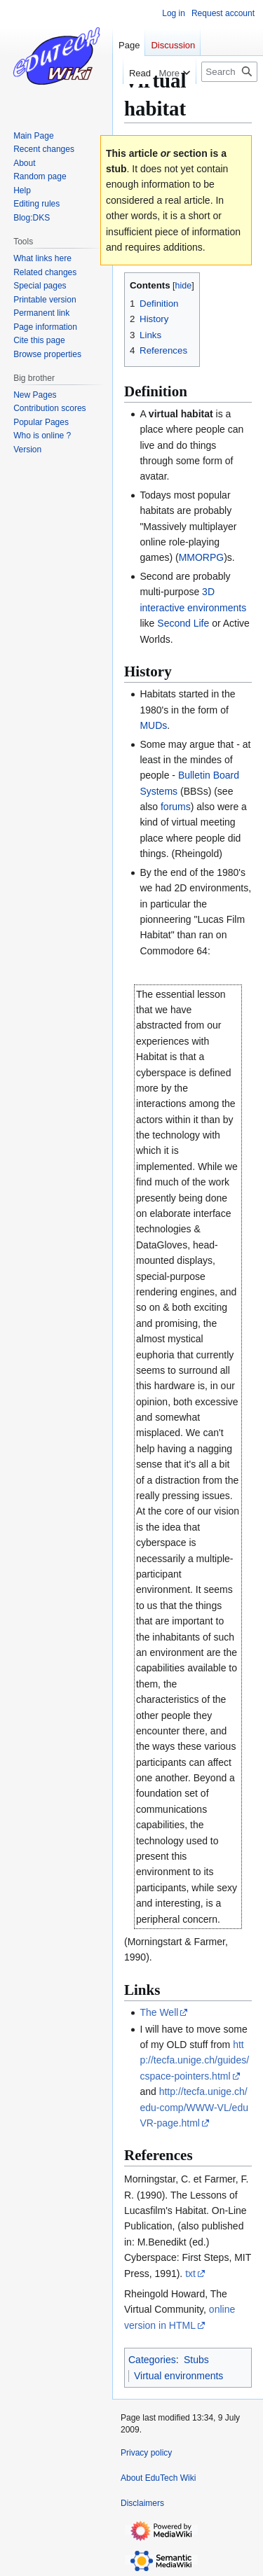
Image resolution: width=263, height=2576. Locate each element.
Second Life (183, 623)
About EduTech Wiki (158, 2478)
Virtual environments (178, 2375)
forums (176, 806)
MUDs (153, 725)
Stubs (196, 2359)
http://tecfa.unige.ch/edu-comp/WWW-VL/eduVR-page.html (194, 2107)
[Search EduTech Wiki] (229, 72)
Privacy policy (146, 2453)
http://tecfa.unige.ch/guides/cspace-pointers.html (194, 2060)
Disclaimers (142, 2503)
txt (190, 2273)
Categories (152, 2359)
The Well (159, 2012)
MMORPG (201, 557)
